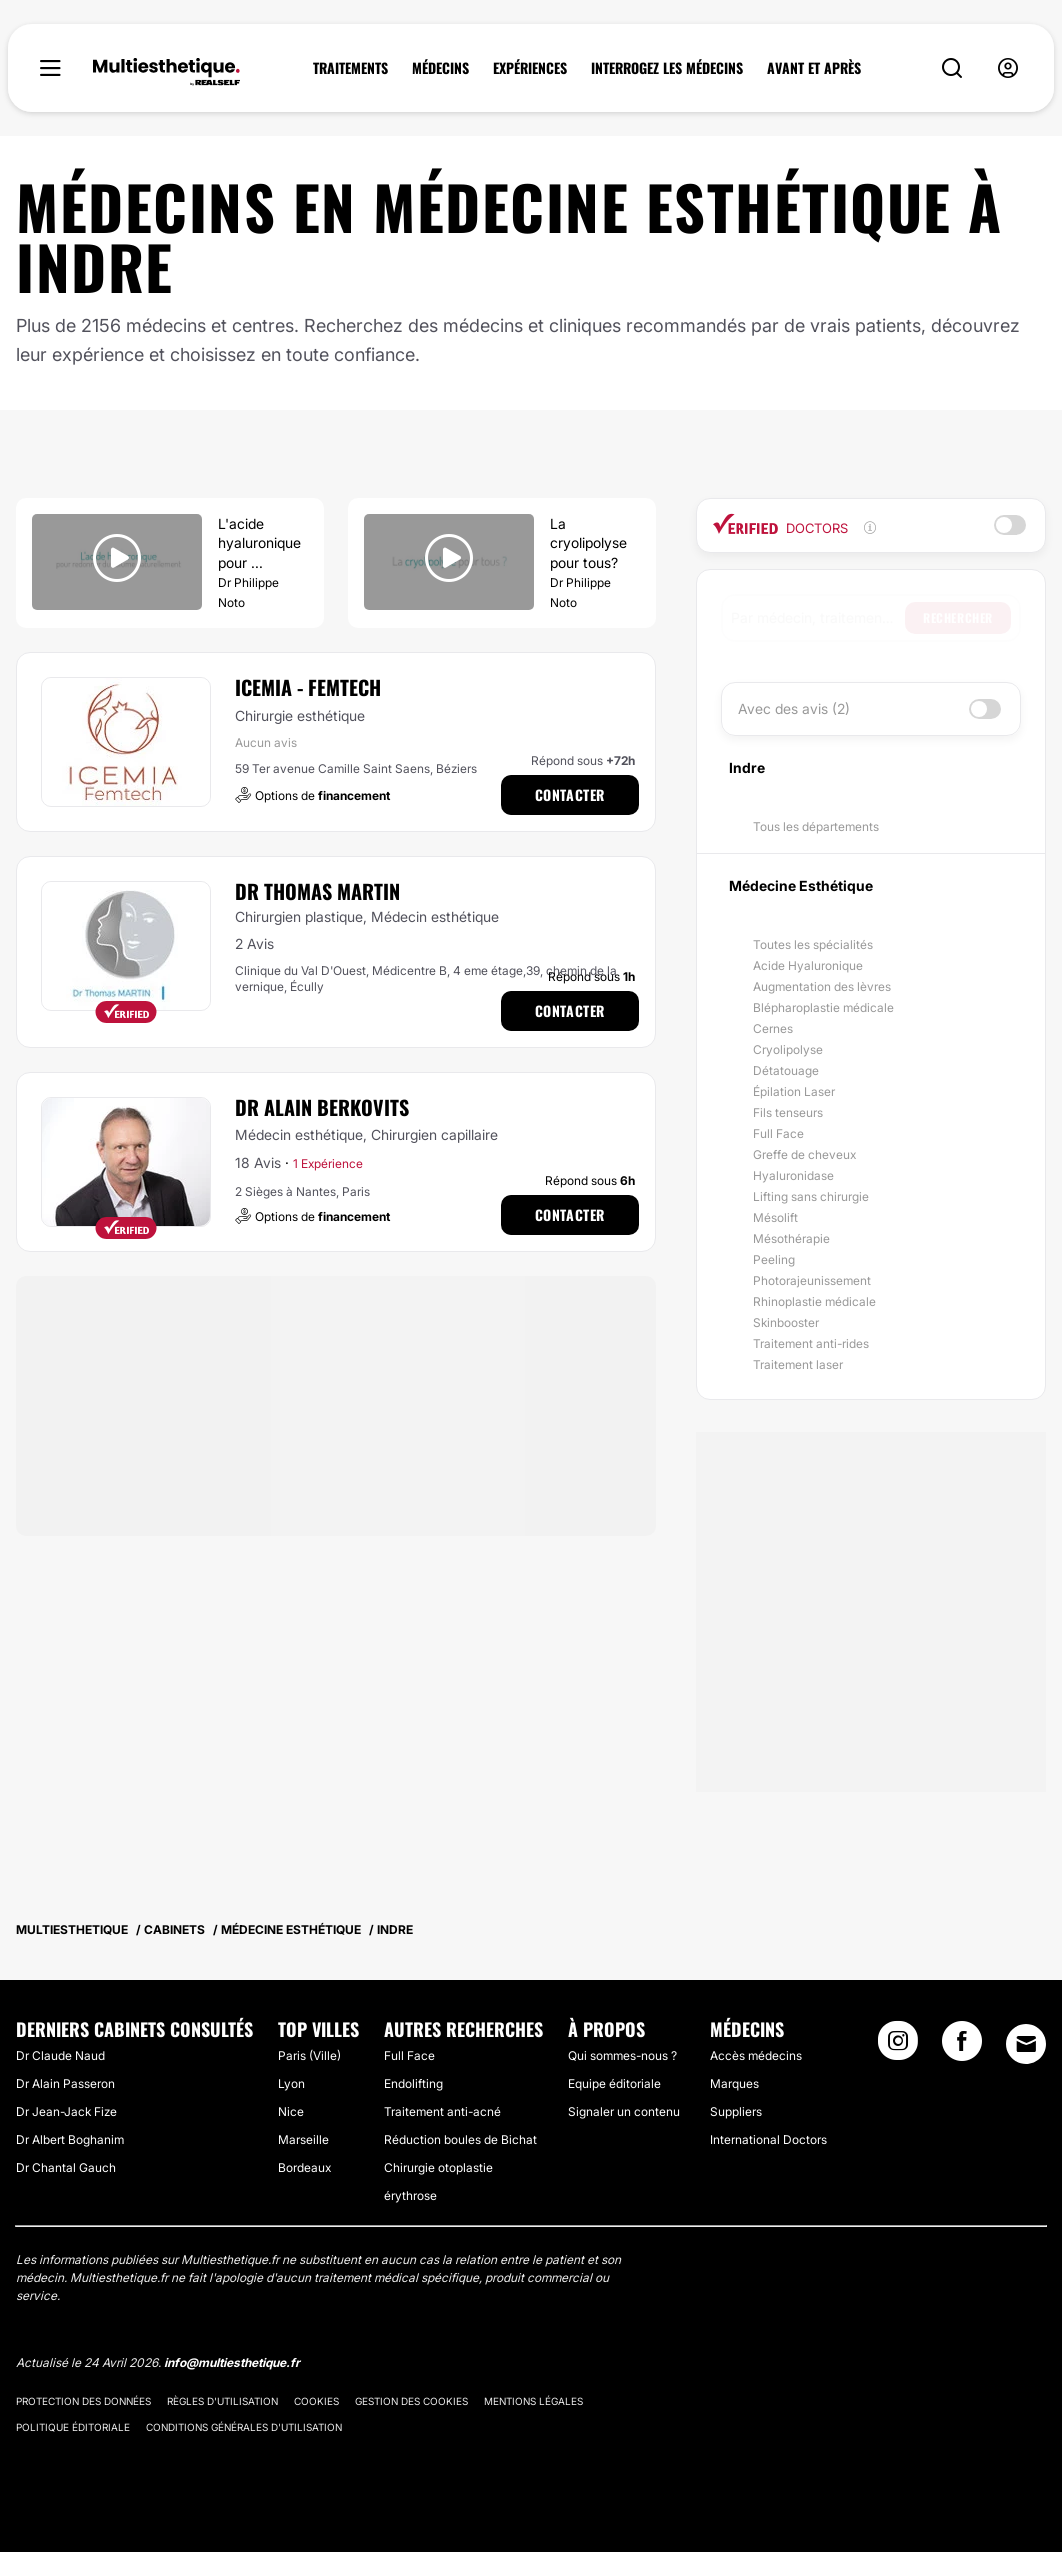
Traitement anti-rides (811, 1343)
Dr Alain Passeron (65, 2083)
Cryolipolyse (788, 1049)
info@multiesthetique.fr (232, 2362)
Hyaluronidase (793, 1175)
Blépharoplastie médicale (823, 1007)
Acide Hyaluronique (808, 965)
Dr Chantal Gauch (66, 2167)
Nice (291, 2111)
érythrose (410, 2195)
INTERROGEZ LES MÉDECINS (667, 68)
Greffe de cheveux (804, 1154)
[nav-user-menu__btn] (1008, 68)
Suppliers (736, 2111)
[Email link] (1026, 2044)
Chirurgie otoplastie (438, 2167)
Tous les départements (816, 826)
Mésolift (775, 1217)
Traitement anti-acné (442, 2111)
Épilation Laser (794, 1091)
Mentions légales (533, 2401)
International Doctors (768, 2139)
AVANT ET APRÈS (814, 68)
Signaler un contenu (624, 2111)
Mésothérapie (791, 1238)
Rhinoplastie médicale (814, 1301)
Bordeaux (304, 2167)
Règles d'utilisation (222, 2401)
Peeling (774, 1259)
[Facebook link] (962, 2047)
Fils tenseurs (788, 1112)
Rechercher (958, 617)
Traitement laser (798, 1364)
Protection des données (83, 2401)
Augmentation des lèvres (822, 986)
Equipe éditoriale (614, 2083)
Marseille (303, 2139)
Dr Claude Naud (60, 2055)
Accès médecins (756, 2055)
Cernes (773, 1028)
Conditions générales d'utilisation (244, 2427)
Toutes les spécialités (813, 944)
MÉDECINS (440, 68)
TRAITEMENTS (350, 68)
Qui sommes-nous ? (622, 2055)
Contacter (570, 794)
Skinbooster (786, 1322)
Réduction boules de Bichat (460, 2139)
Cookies (316, 2401)
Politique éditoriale (73, 2427)
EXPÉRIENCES (530, 68)
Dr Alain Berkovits (322, 1107)
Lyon (291, 2083)
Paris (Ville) (309, 2055)
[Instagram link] (898, 2047)
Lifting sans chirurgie (811, 1196)
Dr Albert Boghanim (70, 2139)
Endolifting (413, 2083)
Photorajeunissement (812, 1280)
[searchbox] (818, 618)
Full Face (778, 1133)
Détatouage (786, 1070)
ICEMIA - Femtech (308, 687)
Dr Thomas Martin (317, 891)
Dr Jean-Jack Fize (66, 2111)
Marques (734, 2083)
